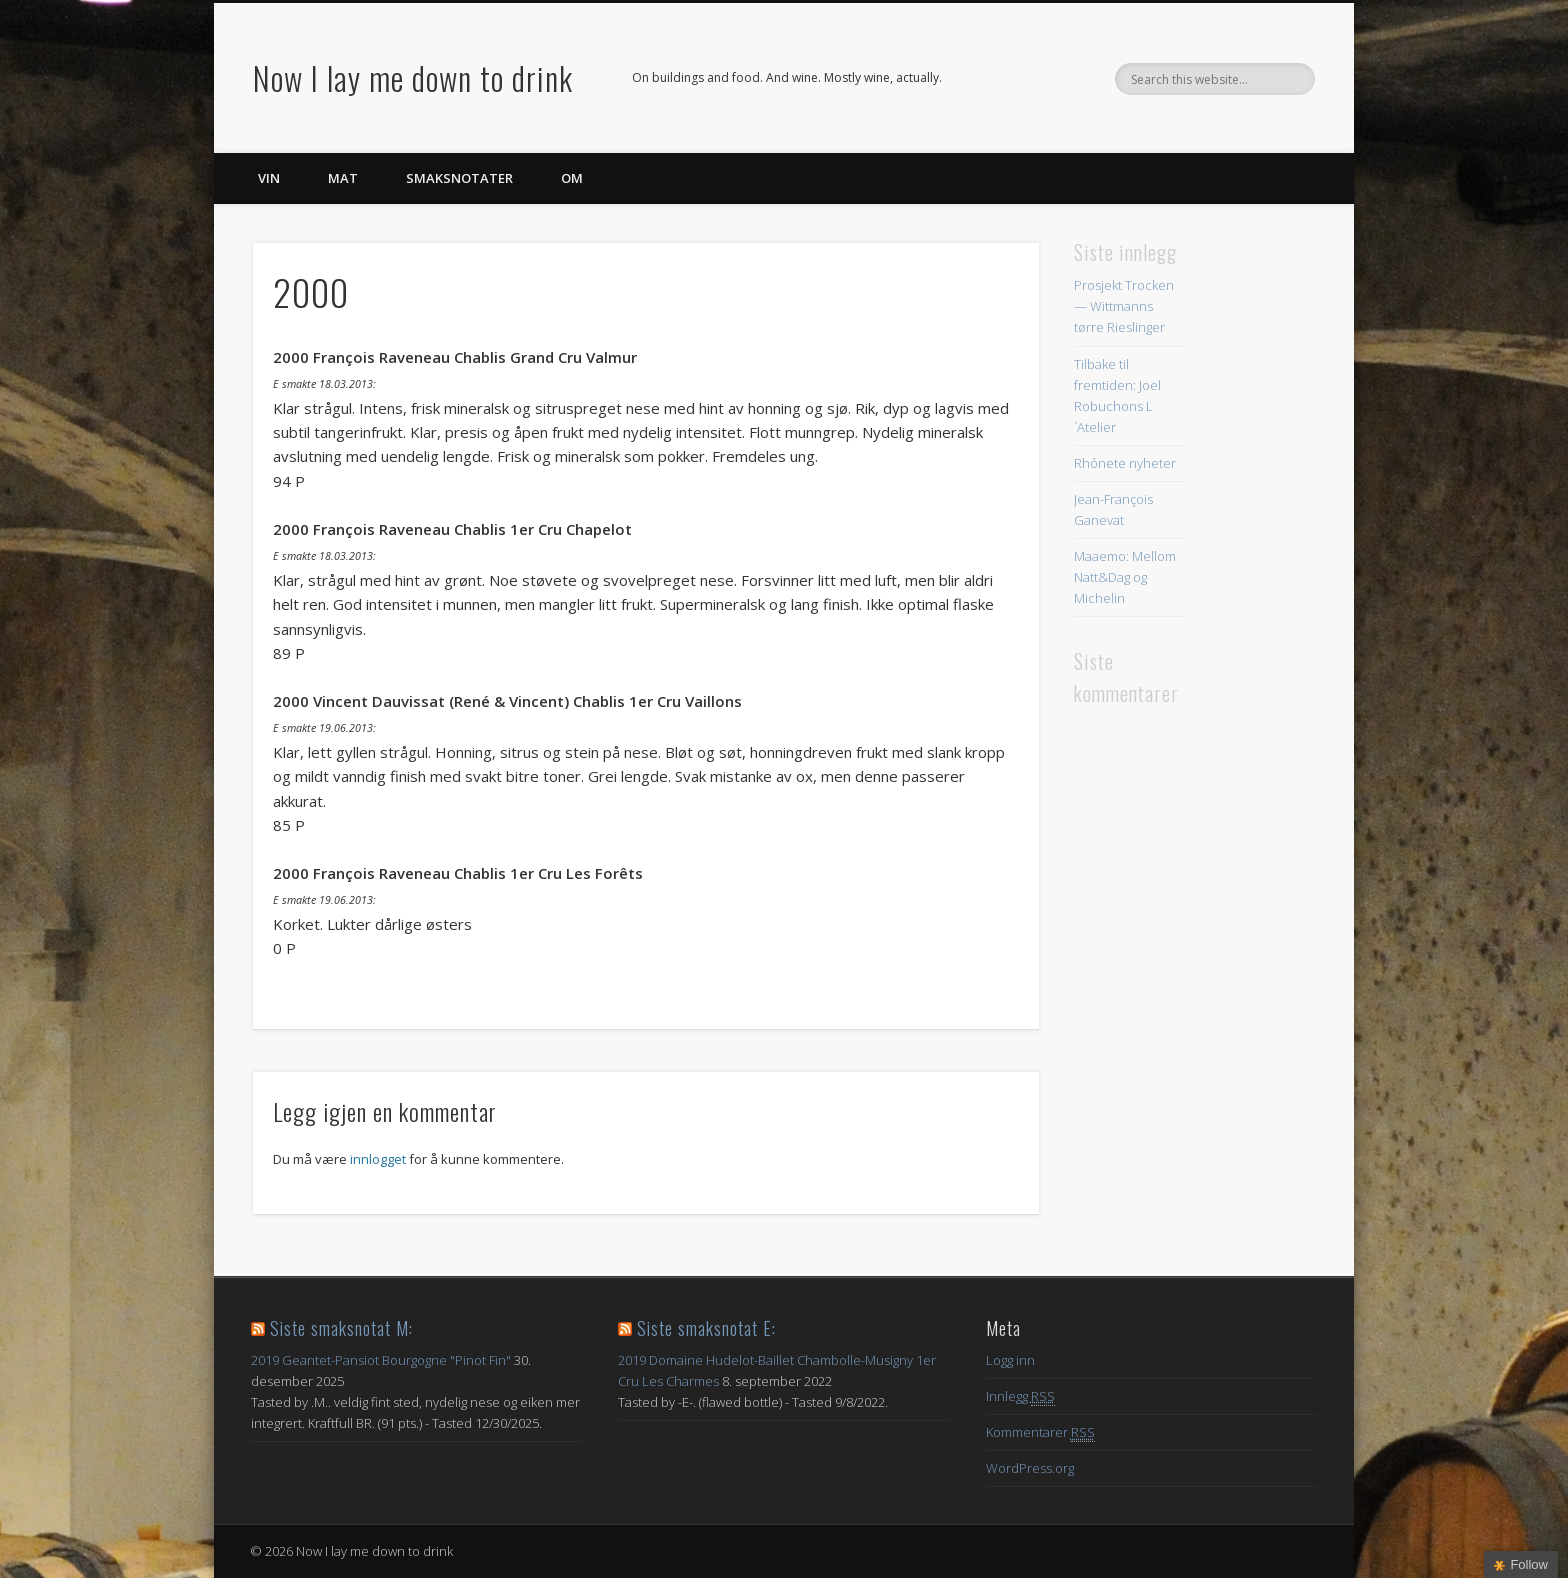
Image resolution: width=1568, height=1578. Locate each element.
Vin (269, 178)
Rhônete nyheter (1125, 463)
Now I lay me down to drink (413, 77)
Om (572, 178)
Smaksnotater (459, 178)
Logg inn (1010, 1360)
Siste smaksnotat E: (706, 1328)
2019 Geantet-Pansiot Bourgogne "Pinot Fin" (381, 1360)
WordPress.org (1030, 1468)
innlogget (378, 1159)
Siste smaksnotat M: (341, 1328)
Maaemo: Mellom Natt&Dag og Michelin (1125, 577)
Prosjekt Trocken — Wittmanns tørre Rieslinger (1124, 306)
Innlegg (1020, 1396)
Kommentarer (1040, 1432)
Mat (343, 178)
